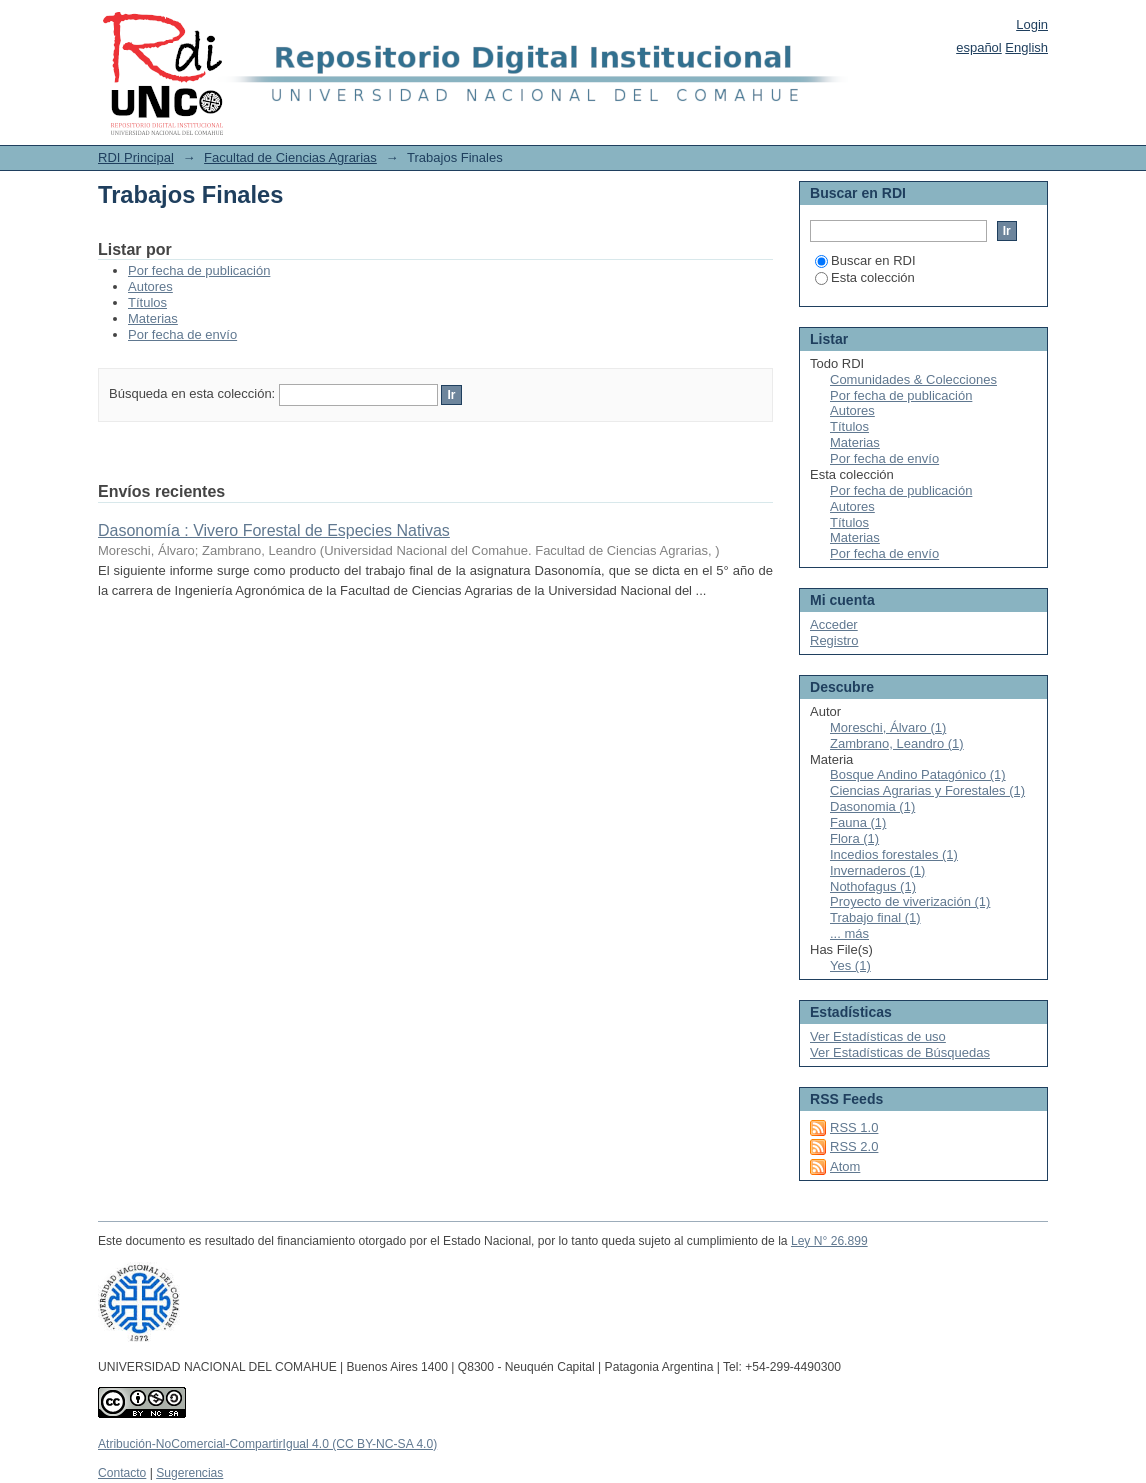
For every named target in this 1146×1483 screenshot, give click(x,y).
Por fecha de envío (182, 334)
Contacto (122, 1473)
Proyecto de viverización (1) (910, 901)
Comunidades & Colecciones (913, 379)
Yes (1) (850, 965)
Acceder (834, 624)
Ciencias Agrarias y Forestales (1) (927, 790)
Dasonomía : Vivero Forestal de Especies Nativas (274, 530)
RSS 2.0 (854, 1146)
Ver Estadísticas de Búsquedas (900, 1052)
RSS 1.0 (854, 1127)
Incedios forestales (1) (894, 854)
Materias (153, 318)
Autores (150, 286)
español (979, 47)
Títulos (147, 302)
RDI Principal (136, 157)
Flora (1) (854, 838)
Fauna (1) (858, 822)
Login (1032, 24)
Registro (834, 640)
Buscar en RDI (865, 260)
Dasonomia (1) (872, 806)
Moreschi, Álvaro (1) (888, 727)
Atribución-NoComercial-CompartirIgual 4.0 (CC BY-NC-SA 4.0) (267, 1444)
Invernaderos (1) (877, 870)
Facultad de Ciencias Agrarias (290, 157)
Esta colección (865, 277)
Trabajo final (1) (875, 917)
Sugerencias (189, 1473)
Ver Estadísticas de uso (878, 1036)
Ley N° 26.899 (829, 1241)
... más (849, 933)
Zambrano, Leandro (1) (897, 743)
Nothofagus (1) (873, 886)
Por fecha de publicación (199, 270)
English (1026, 47)
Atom (845, 1166)
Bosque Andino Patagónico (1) (918, 774)
